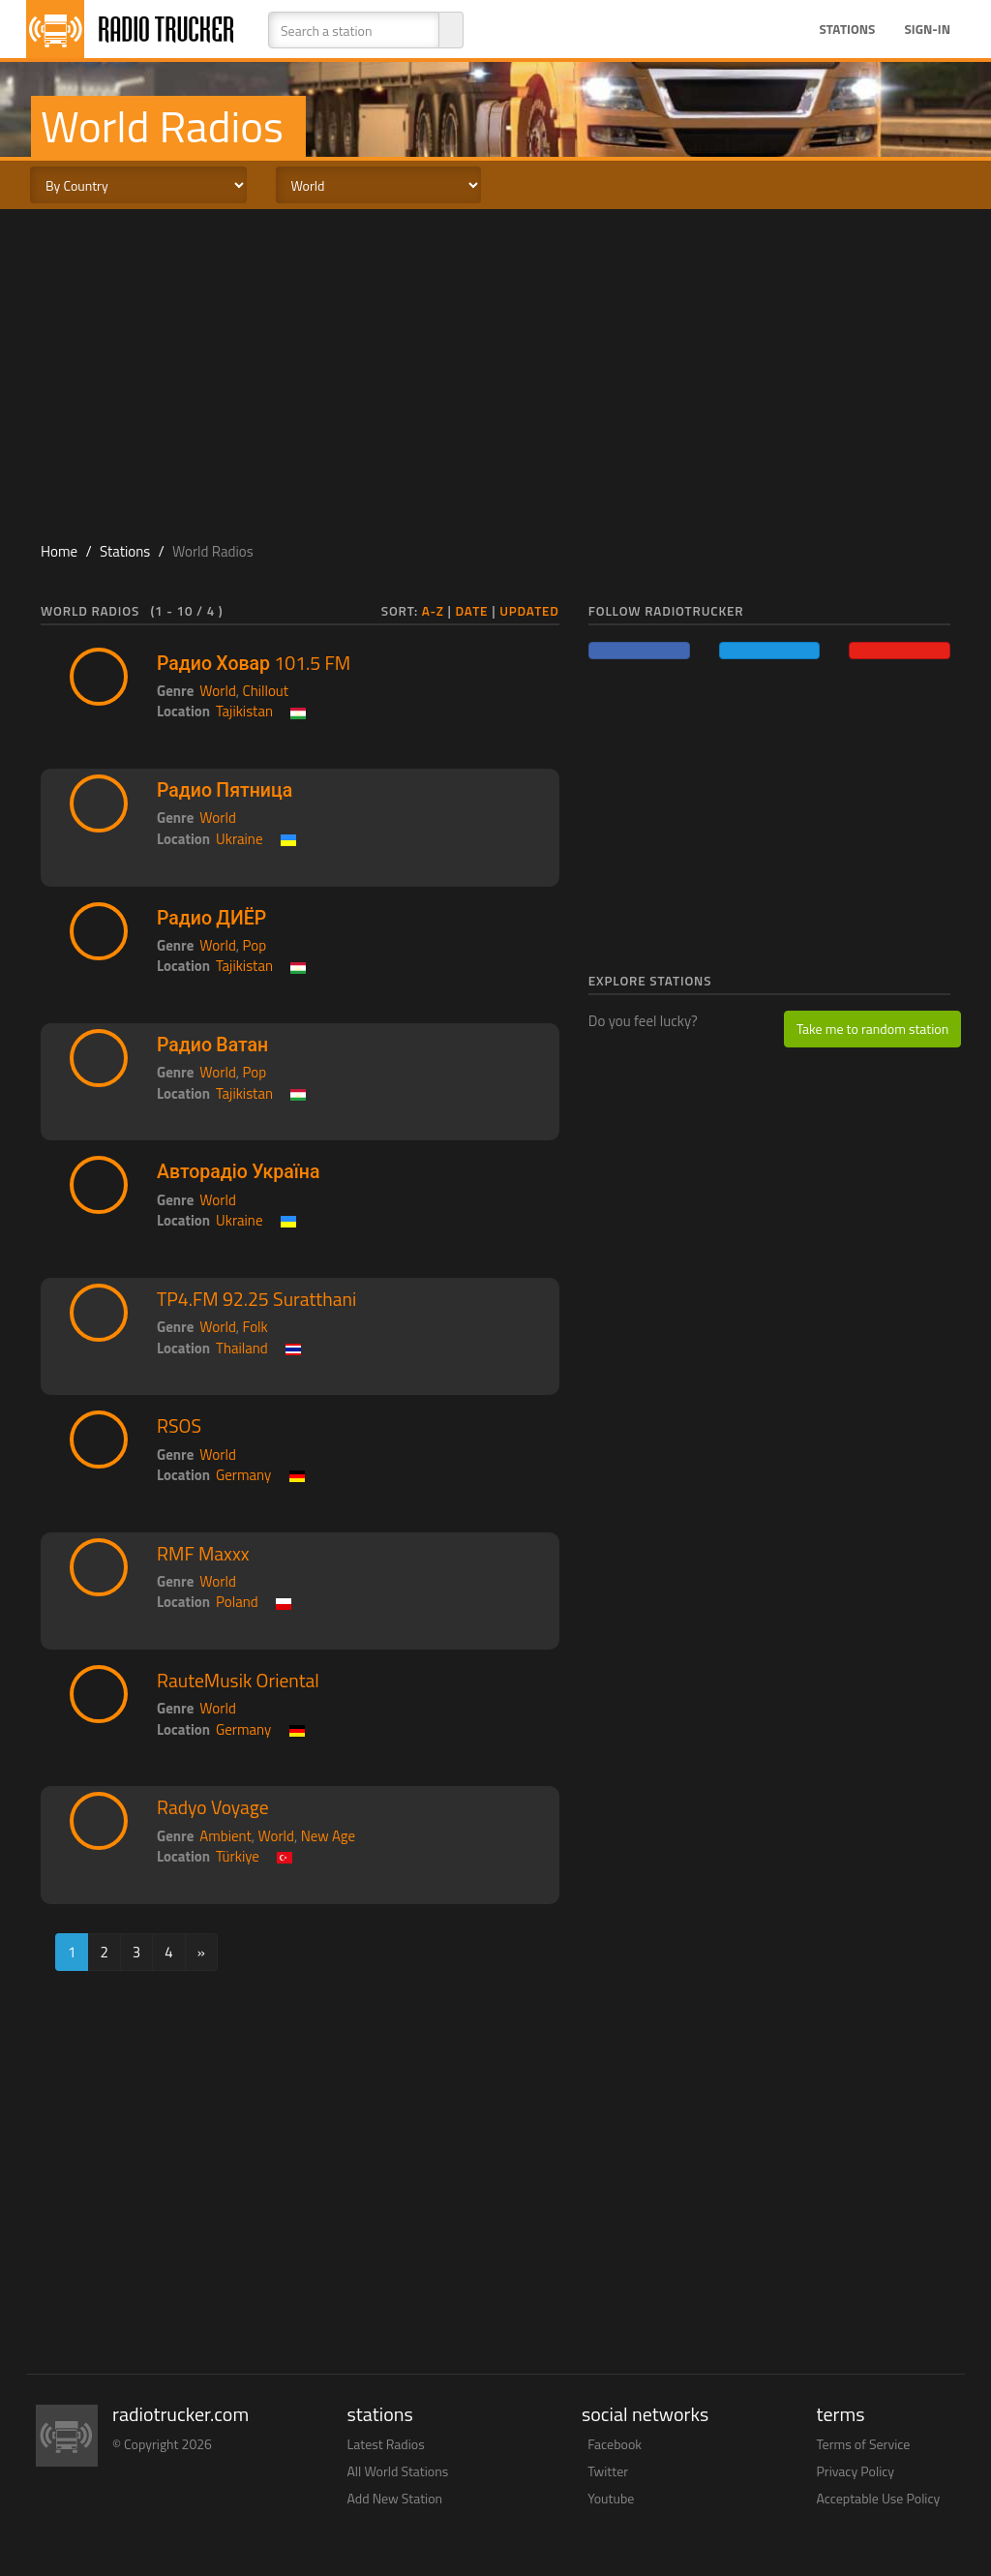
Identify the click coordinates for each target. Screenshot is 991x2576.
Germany (243, 1475)
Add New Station (395, 2498)
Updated (529, 611)
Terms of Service (864, 2444)
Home (59, 551)
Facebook (614, 2444)
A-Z (433, 611)
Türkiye (237, 1856)
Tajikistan (244, 711)
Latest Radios (386, 2444)
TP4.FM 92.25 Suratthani (256, 1299)
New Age (328, 1836)
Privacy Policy (856, 2471)
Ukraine (239, 839)
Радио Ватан (212, 1044)
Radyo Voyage (213, 1807)
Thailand (242, 1348)
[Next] (201, 1952)
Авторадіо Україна (238, 1171)
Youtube (610, 2498)
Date (472, 611)
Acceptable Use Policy (879, 2498)
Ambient (225, 1836)
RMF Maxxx (203, 1553)
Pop (255, 945)
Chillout (266, 691)
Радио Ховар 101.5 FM (253, 663)
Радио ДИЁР (211, 917)
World (217, 691)
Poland (237, 1602)
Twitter (607, 2471)
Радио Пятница (224, 789)
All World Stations (398, 2471)
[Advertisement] (495, 364)
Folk (255, 1327)
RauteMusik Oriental (238, 1680)
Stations (847, 29)
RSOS (179, 1425)
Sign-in (927, 29)
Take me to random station (872, 1028)
